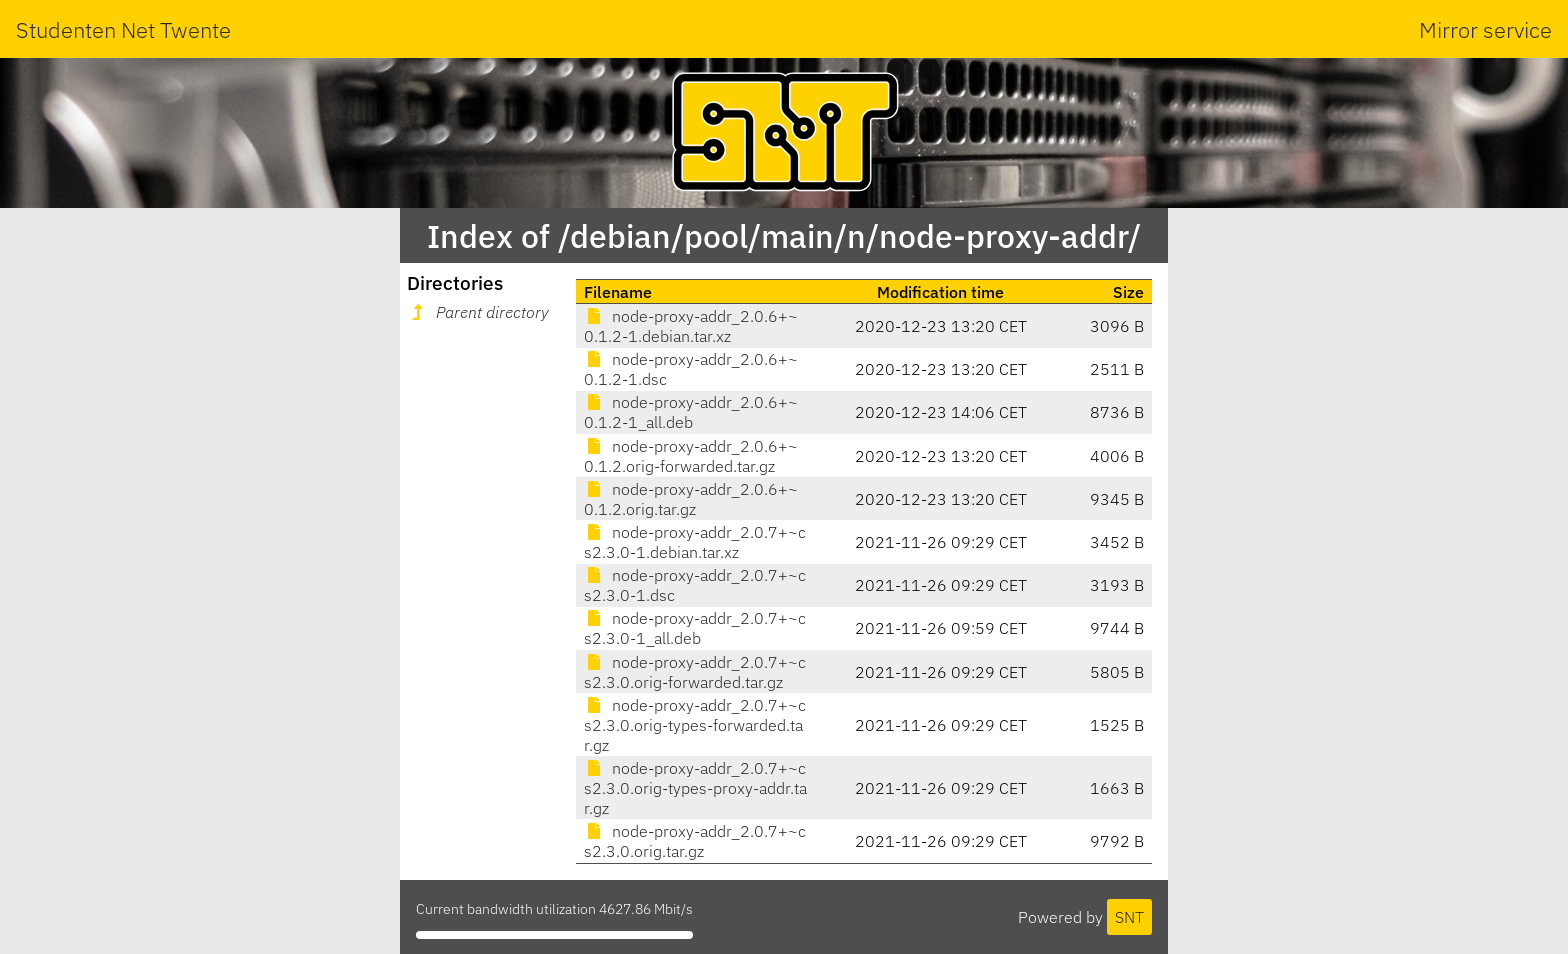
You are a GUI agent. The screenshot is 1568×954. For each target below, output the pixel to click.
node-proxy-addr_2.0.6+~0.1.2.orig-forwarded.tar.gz (691, 456)
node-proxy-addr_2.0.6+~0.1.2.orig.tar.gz (691, 499)
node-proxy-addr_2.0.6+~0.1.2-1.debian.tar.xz (691, 326)
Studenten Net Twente (123, 29)
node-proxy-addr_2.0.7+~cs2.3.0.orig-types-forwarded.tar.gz (695, 725)
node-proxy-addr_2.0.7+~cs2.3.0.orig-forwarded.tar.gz (695, 672)
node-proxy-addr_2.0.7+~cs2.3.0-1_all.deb (695, 628)
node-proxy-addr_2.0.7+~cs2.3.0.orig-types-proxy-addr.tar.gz (695, 788)
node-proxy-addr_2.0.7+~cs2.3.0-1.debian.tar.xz (695, 542)
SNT (1129, 917)
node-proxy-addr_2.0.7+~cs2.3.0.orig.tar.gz (695, 841)
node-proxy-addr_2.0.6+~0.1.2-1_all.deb (691, 412)
